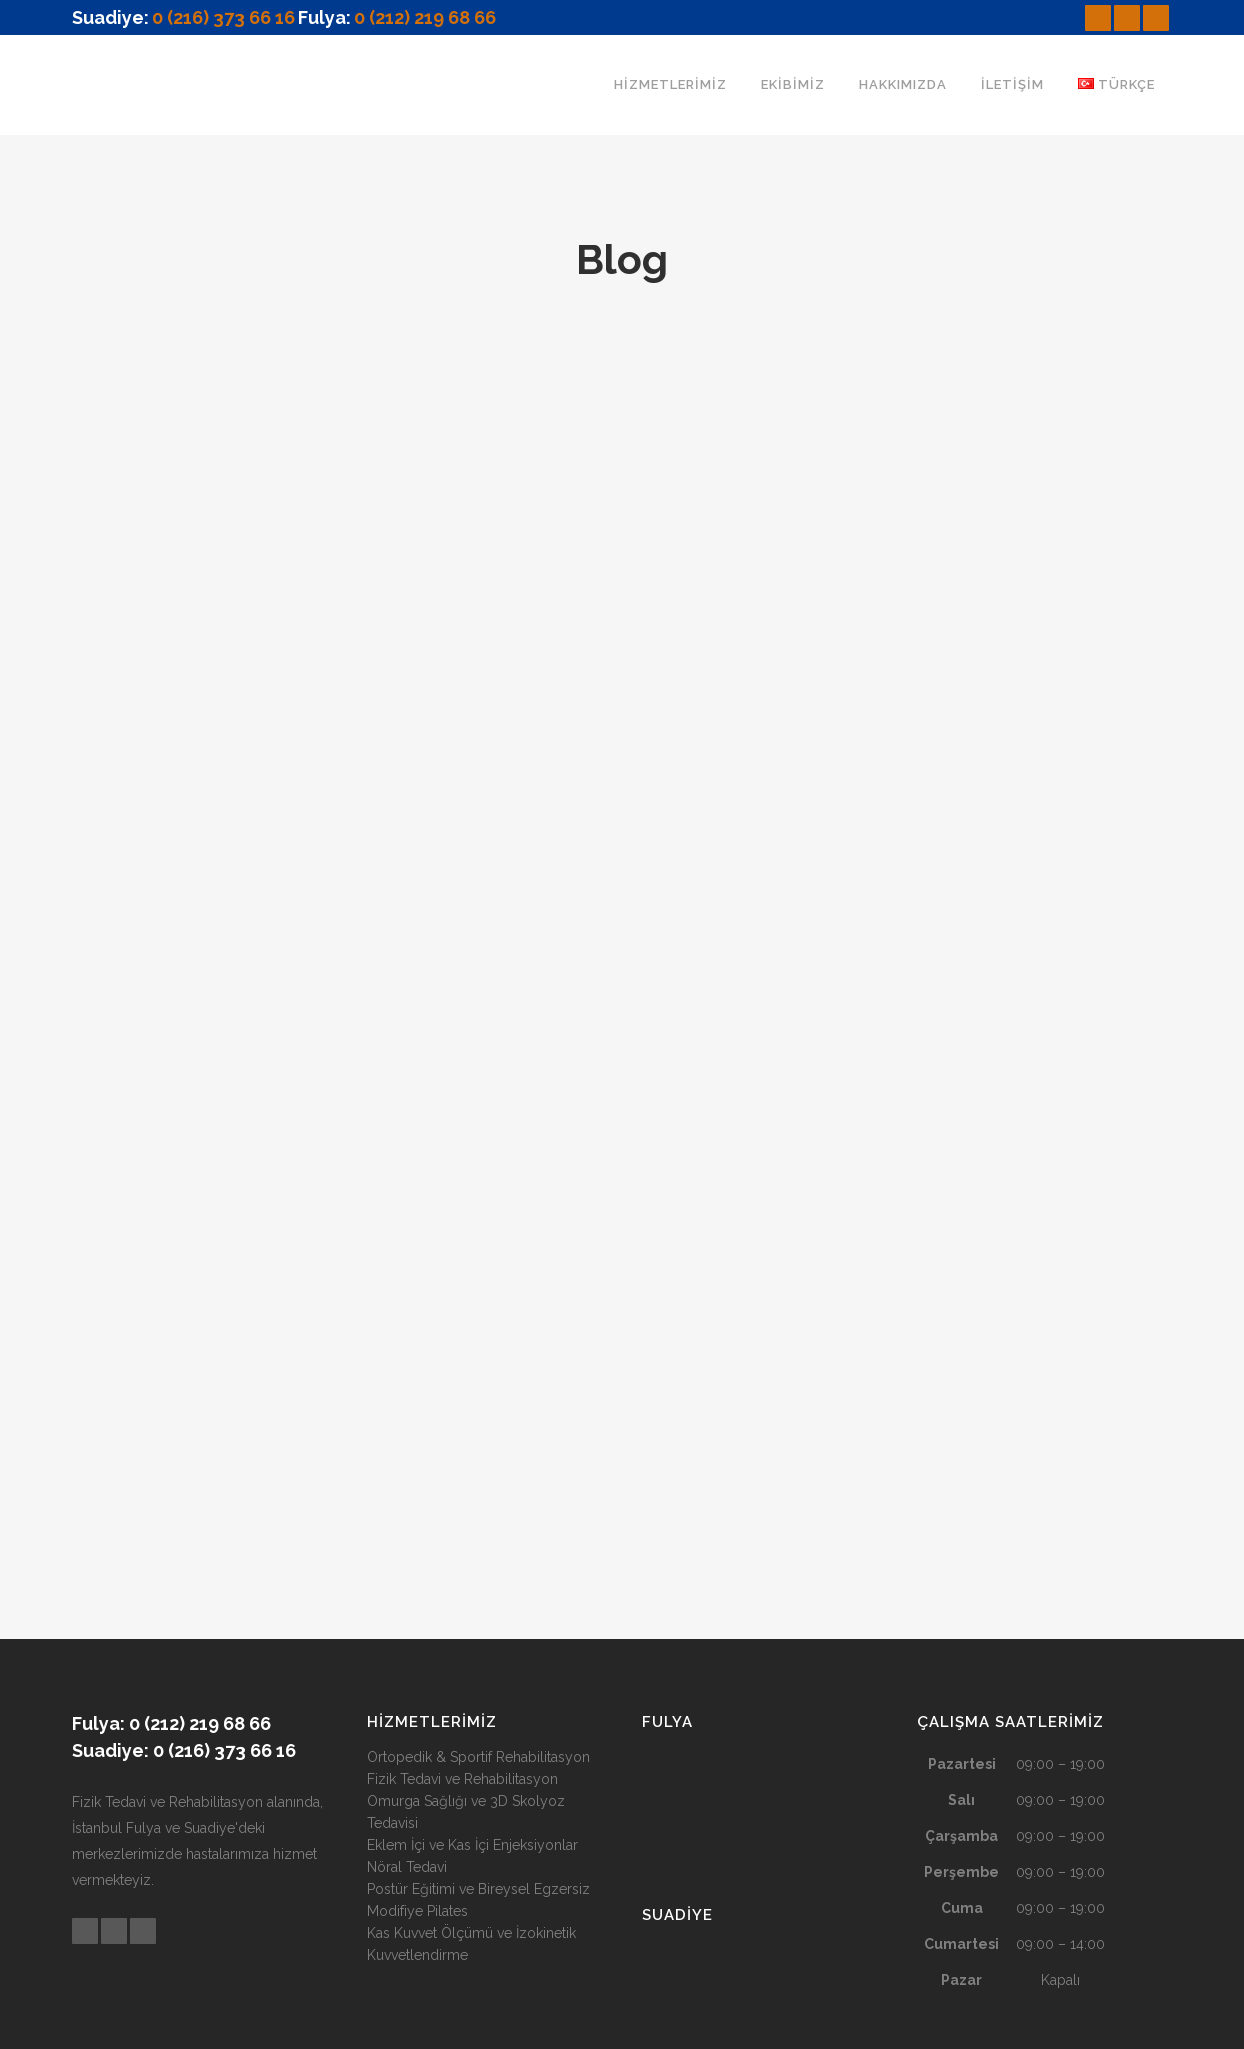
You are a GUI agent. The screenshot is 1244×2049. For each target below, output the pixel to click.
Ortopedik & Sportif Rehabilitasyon (478, 1604)
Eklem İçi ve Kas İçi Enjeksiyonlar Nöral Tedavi (472, 1703)
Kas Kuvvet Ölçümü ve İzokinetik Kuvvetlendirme (471, 1791)
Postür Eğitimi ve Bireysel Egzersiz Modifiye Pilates (478, 1747)
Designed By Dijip (728, 2022)
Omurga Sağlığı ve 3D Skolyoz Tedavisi (466, 1659)
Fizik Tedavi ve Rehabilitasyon (462, 1626)
